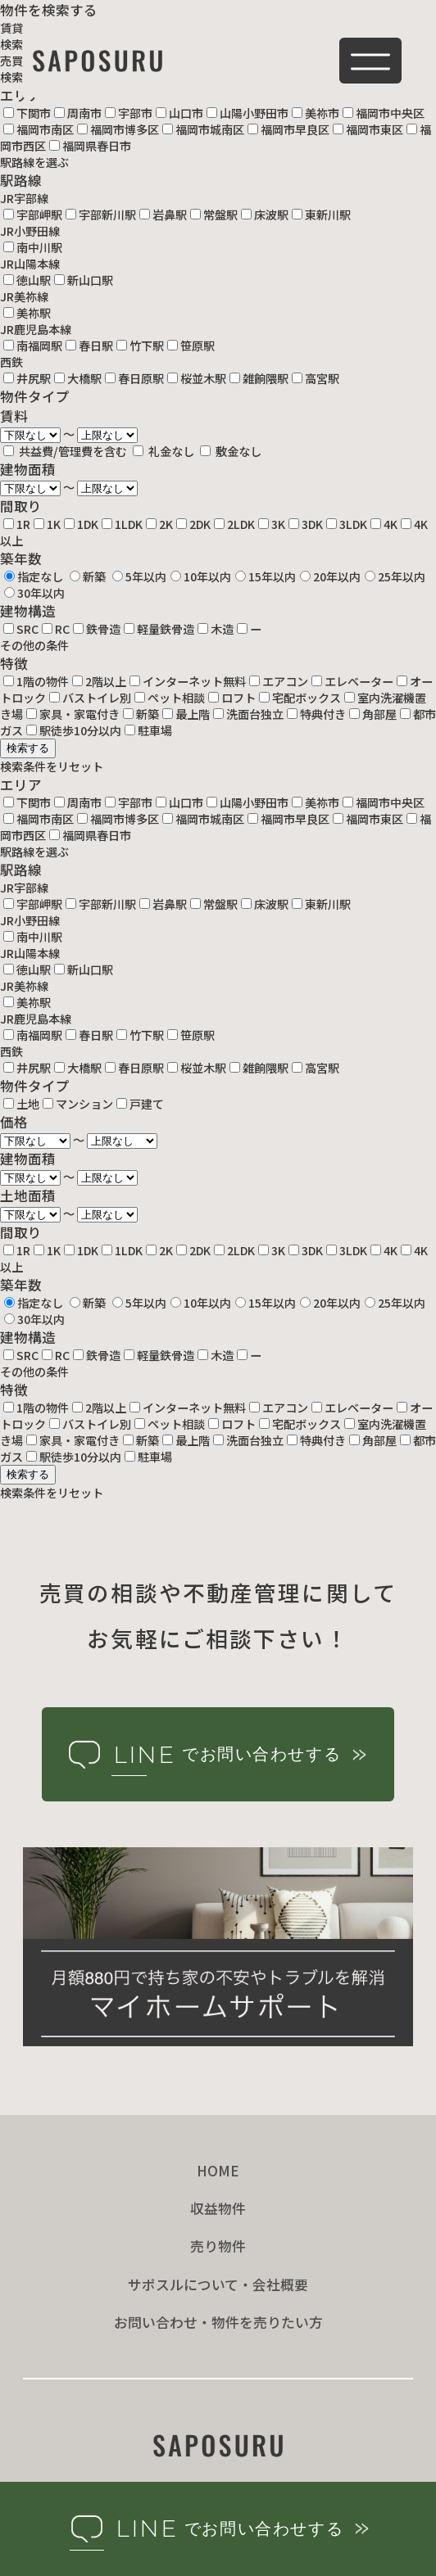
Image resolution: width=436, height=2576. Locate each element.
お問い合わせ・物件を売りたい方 (218, 2322)
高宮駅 (315, 378)
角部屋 (373, 714)
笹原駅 (191, 345)
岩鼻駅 (163, 214)
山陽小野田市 (247, 113)
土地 (21, 1104)
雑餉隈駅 (258, 378)
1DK (81, 524)
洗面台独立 (248, 714)
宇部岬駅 (32, 214)
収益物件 (218, 2208)
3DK (305, 524)
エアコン (278, 681)
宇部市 (128, 113)
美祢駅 (27, 313)
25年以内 (395, 576)
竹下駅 (140, 345)
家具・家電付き (73, 714)
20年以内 (330, 576)
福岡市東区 (368, 129)
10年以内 (200, 576)
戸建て (140, 1104)
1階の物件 (36, 681)
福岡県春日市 (90, 146)
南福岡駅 (32, 345)
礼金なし (165, 451)
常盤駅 (214, 214)
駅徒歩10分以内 (73, 730)
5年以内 (139, 576)
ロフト (232, 697)
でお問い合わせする (215, 1754)
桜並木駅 (196, 378)
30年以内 (34, 593)
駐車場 (148, 730)
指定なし (33, 576)
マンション (78, 1104)
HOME (218, 2171)
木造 (216, 629)
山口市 (179, 113)
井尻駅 (27, 378)
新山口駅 (83, 280)
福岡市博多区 (118, 129)
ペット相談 (169, 697)
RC (56, 629)
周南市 (78, 113)
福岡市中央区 (384, 113)
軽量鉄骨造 (159, 629)
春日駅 (89, 345)
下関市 (27, 113)
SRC (21, 629)
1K (47, 524)
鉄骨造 (96, 629)
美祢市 (315, 113)
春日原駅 (134, 378)
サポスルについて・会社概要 (218, 2284)
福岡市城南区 (203, 129)
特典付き (316, 714)
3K (271, 524)
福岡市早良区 (288, 129)
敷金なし (230, 451)
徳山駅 (27, 280)
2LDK (234, 524)
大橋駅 (78, 378)
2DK (193, 524)
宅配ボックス (300, 697)
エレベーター (352, 681)
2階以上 (99, 681)
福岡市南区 (38, 129)
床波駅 (264, 214)
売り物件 (218, 2246)
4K (383, 524)
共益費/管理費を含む (66, 451)
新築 (88, 576)
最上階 (186, 714)
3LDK (346, 524)
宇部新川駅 (101, 214)
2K (159, 524)
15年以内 (265, 576)
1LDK (122, 524)
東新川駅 (321, 214)
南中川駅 (32, 247)
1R (16, 524)
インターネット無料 (187, 681)
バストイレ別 (90, 697)
